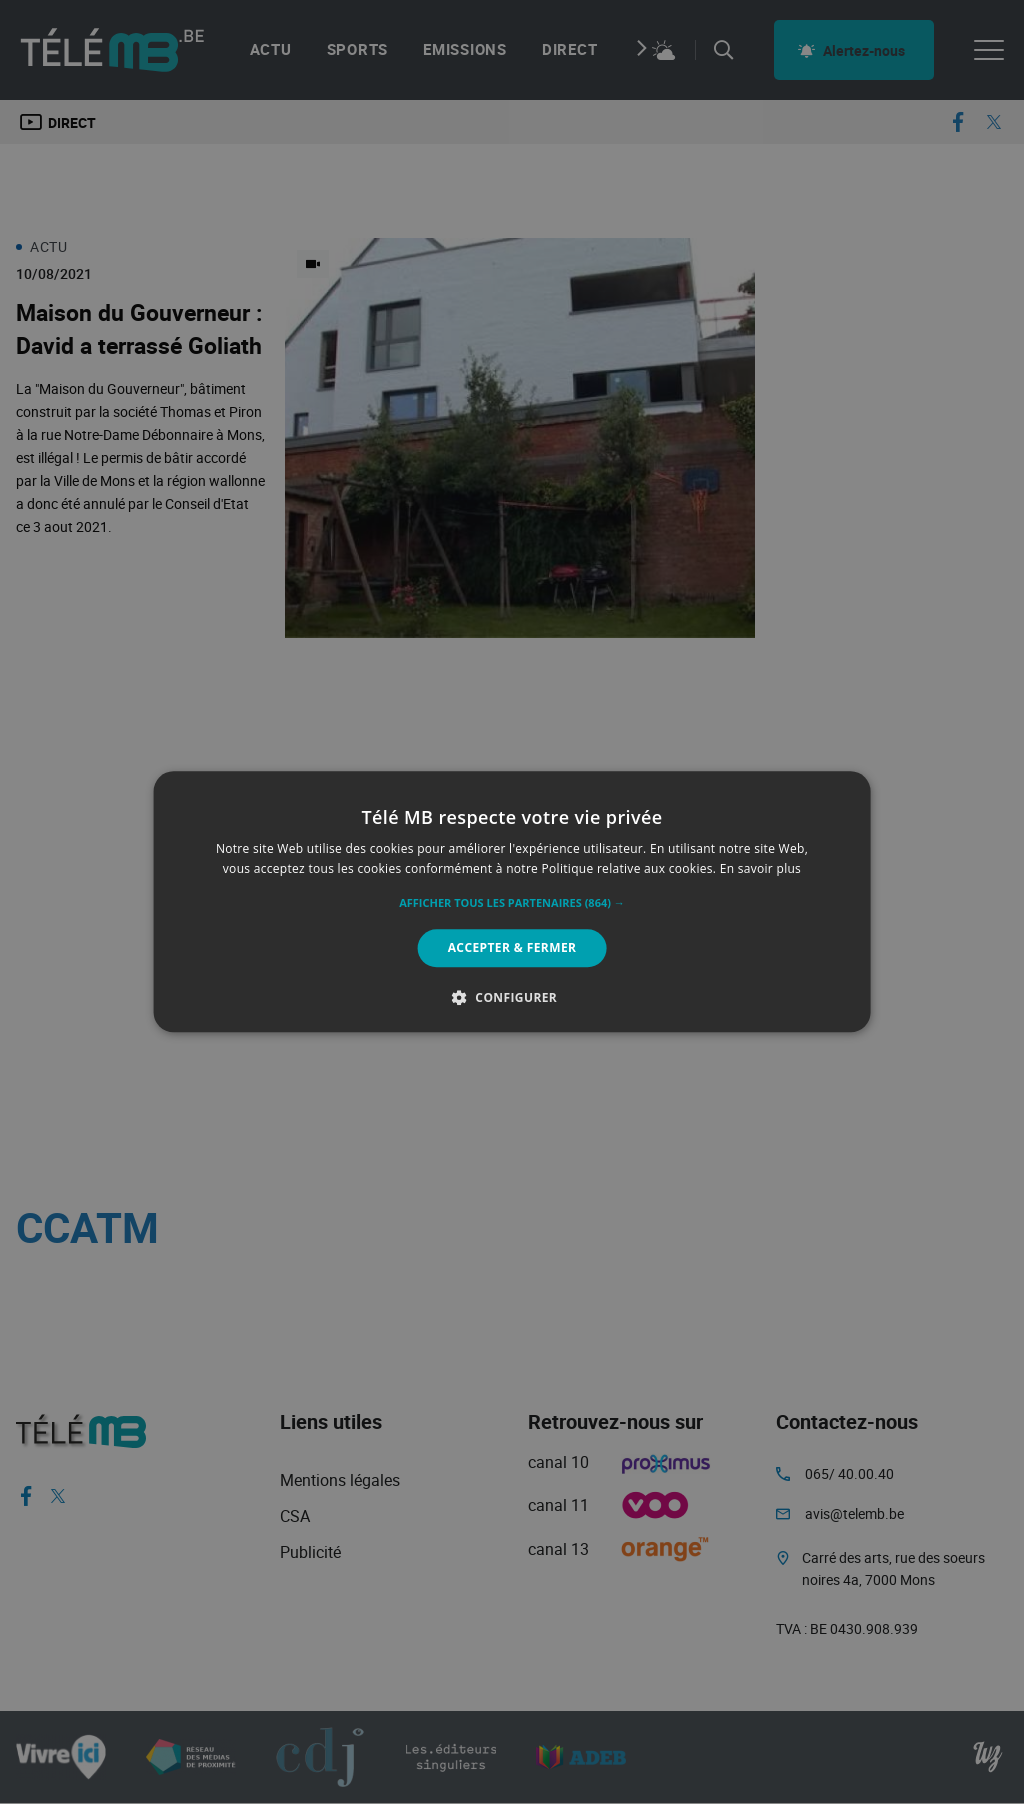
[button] (512, 903)
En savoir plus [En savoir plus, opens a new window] (760, 869)
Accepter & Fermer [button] (512, 947)
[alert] (512, 902)
